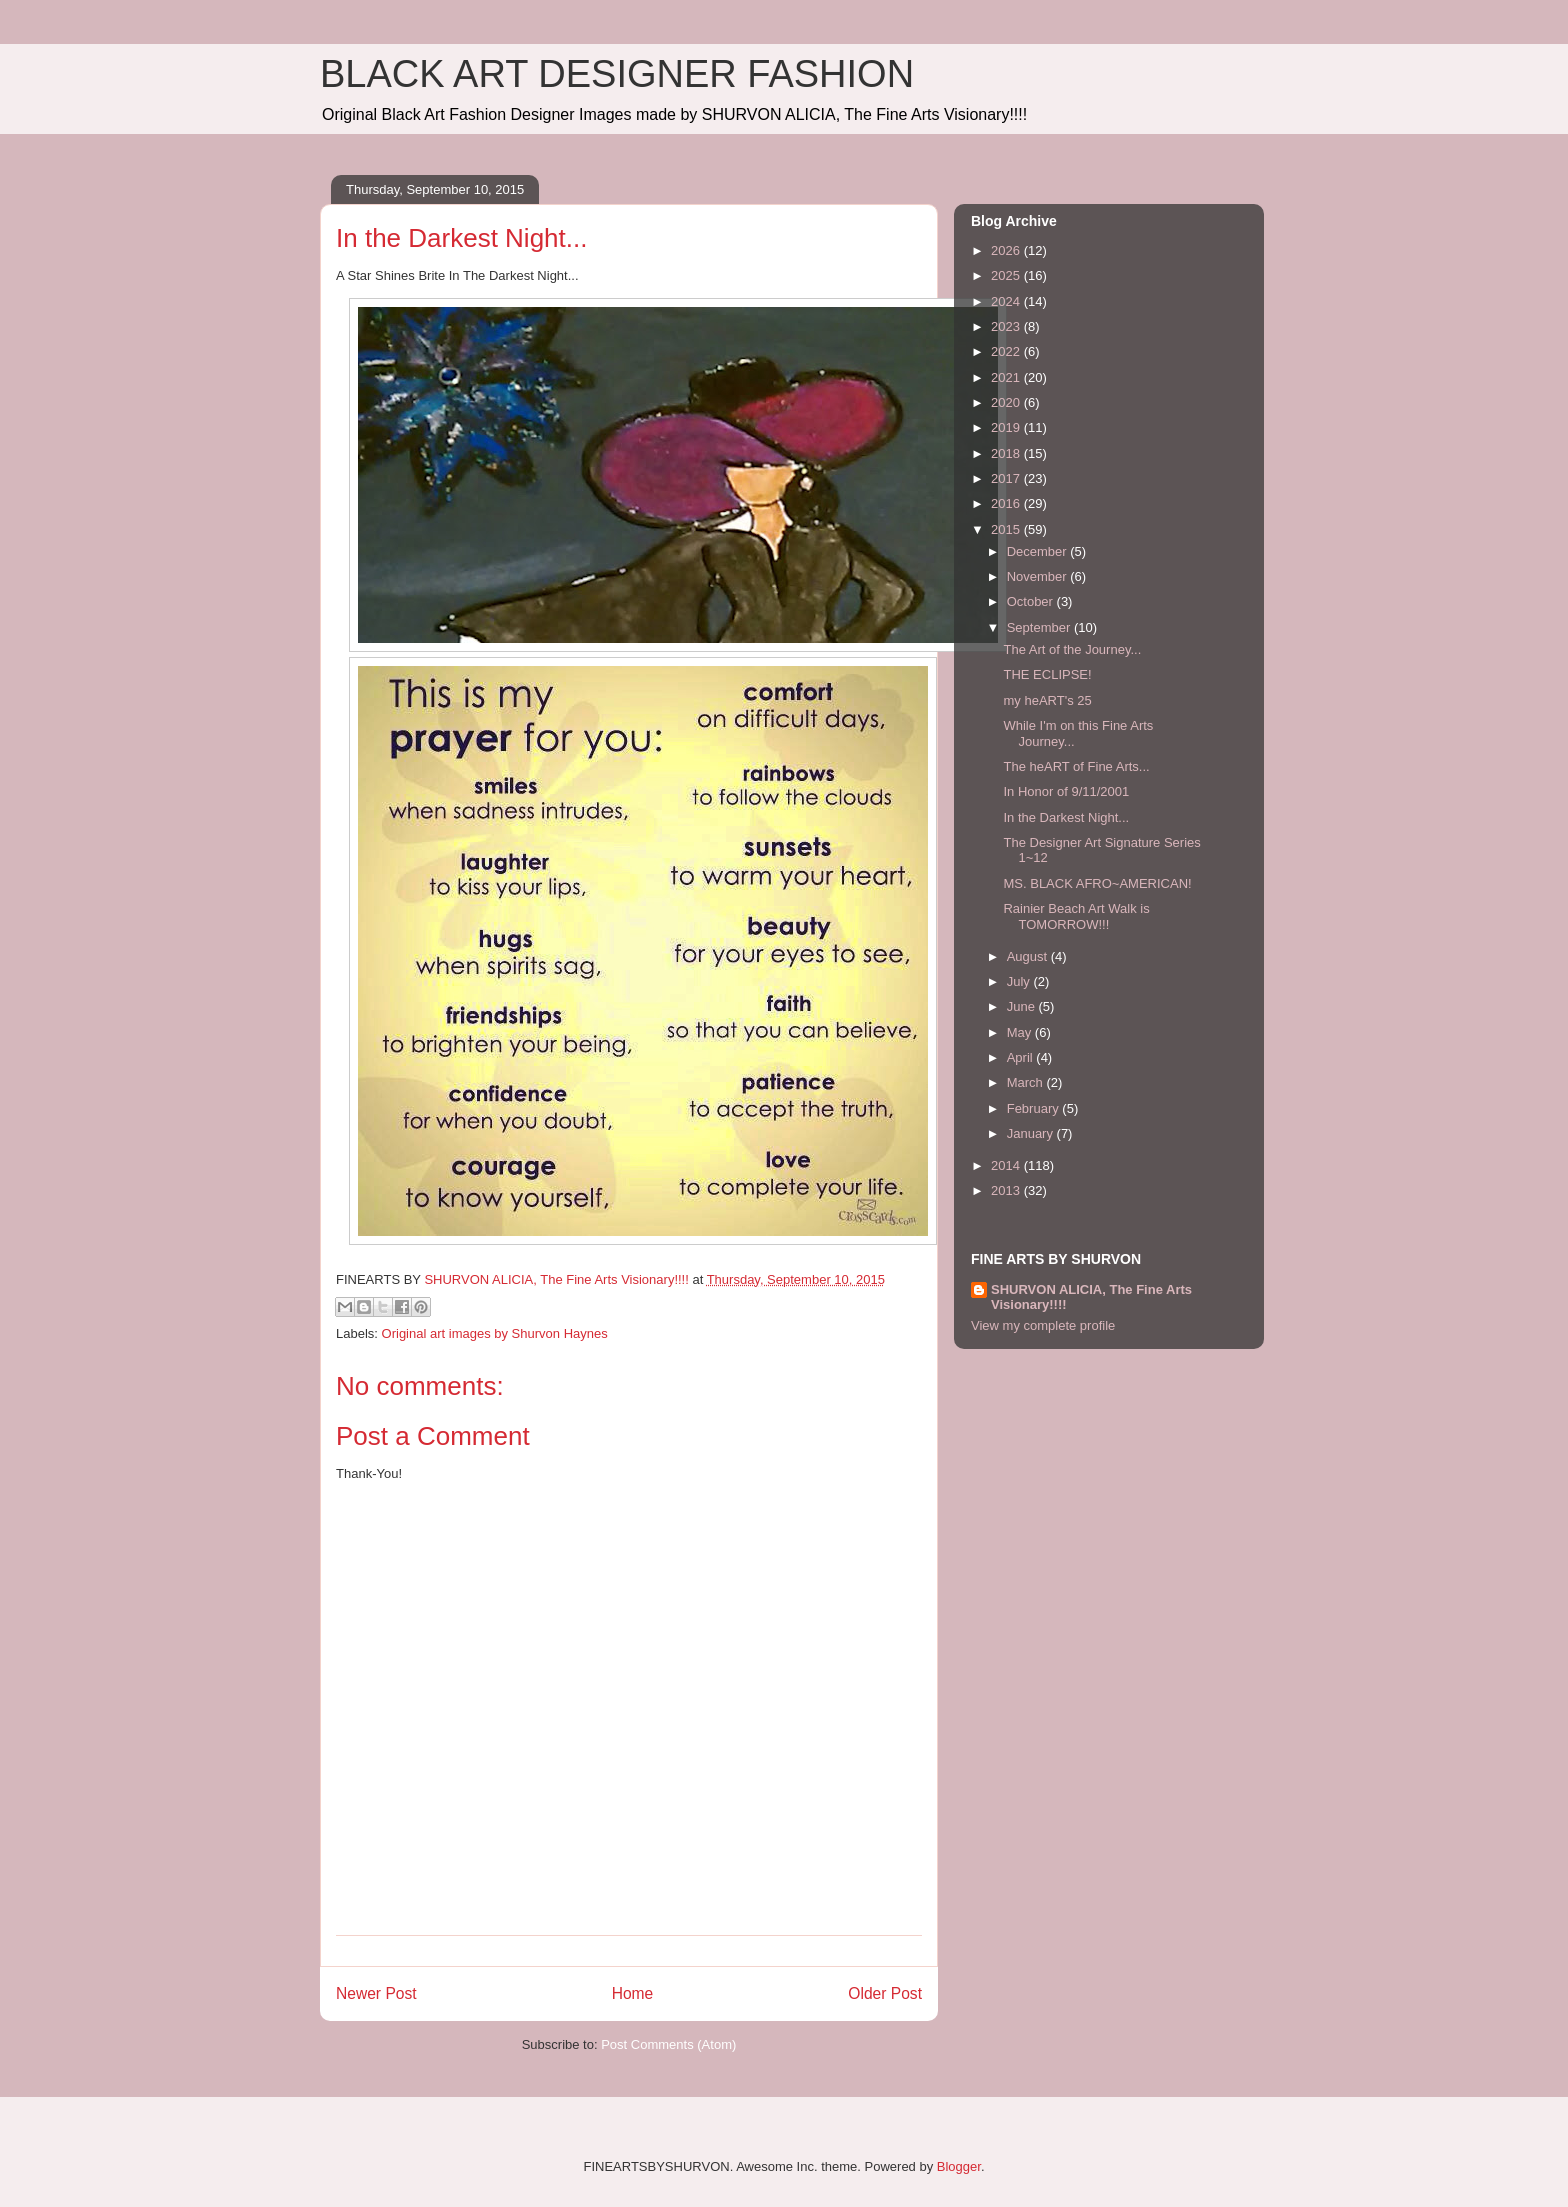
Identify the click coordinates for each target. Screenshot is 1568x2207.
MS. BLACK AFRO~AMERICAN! (1097, 883)
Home (633, 1993)
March (1027, 1082)
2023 (1007, 326)
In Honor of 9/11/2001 (1066, 791)
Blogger (959, 2166)
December (1039, 551)
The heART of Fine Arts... (1076, 766)
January (1032, 1133)
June (1023, 1006)
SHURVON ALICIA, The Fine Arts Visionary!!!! (1091, 1297)
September (1040, 627)
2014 (1007, 1165)
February (1035, 1108)
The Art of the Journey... (1072, 649)
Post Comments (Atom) (668, 2044)
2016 (1007, 503)
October (1032, 601)
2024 (1007, 301)
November (1039, 576)
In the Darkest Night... (1066, 817)
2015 (1007, 529)
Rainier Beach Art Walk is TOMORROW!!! (1076, 916)
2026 (1007, 250)
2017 (1007, 478)
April (1022, 1057)
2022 (1007, 351)
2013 (1007, 1190)
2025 (1007, 275)
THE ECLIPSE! (1047, 674)
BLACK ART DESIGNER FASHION (617, 74)
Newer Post (376, 1993)
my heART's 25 (1047, 700)
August (1029, 956)
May (1021, 1032)
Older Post (885, 1993)
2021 (1007, 377)
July (1020, 981)
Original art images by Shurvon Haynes (495, 1333)
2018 (1007, 453)
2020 (1007, 402)
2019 (1007, 427)
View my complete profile (1043, 1325)
